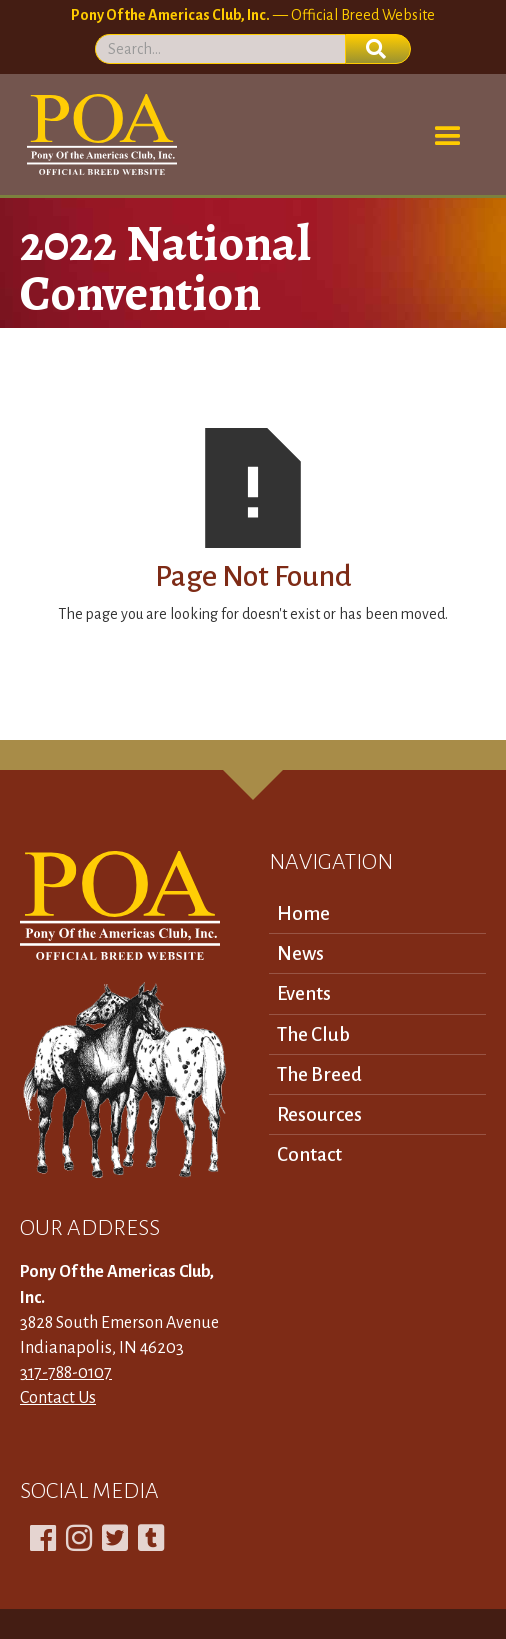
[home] (98, 134)
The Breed (319, 1074)
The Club (313, 1034)
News (300, 953)
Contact (309, 1154)
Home (303, 913)
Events (304, 993)
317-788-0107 (66, 1373)
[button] (448, 137)
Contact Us (58, 1398)
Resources (319, 1114)
